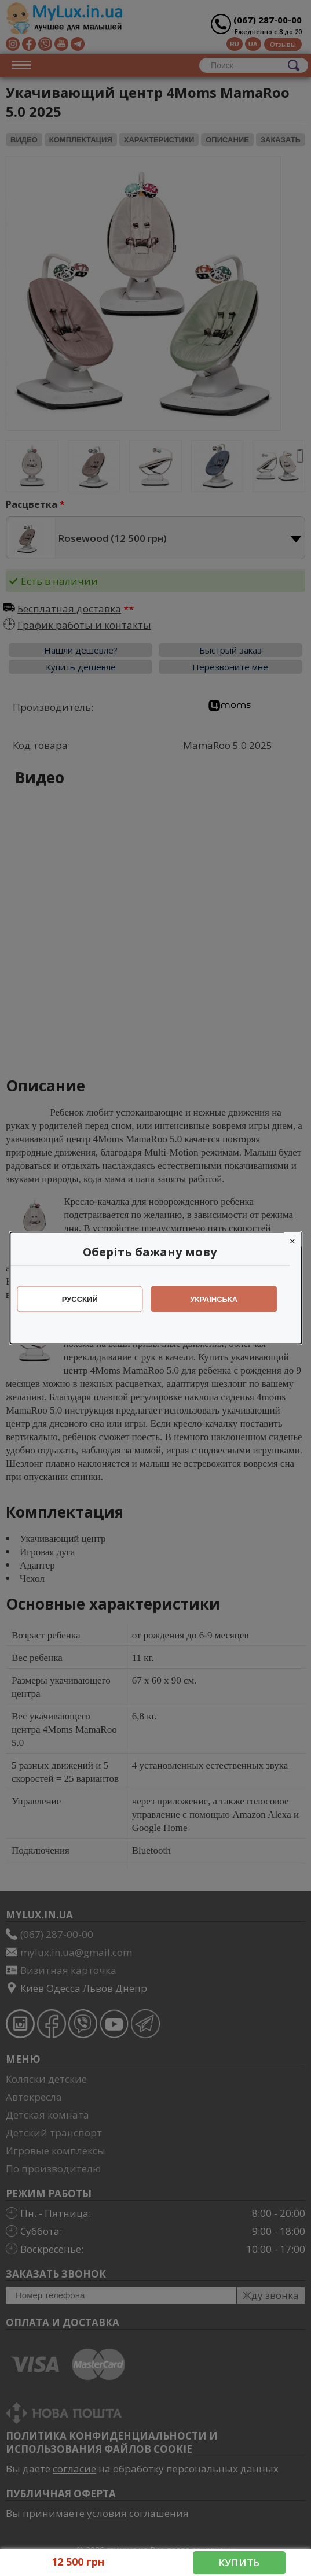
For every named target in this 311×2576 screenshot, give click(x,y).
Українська (219, 1299)
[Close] (298, 1239)
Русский (86, 1299)
